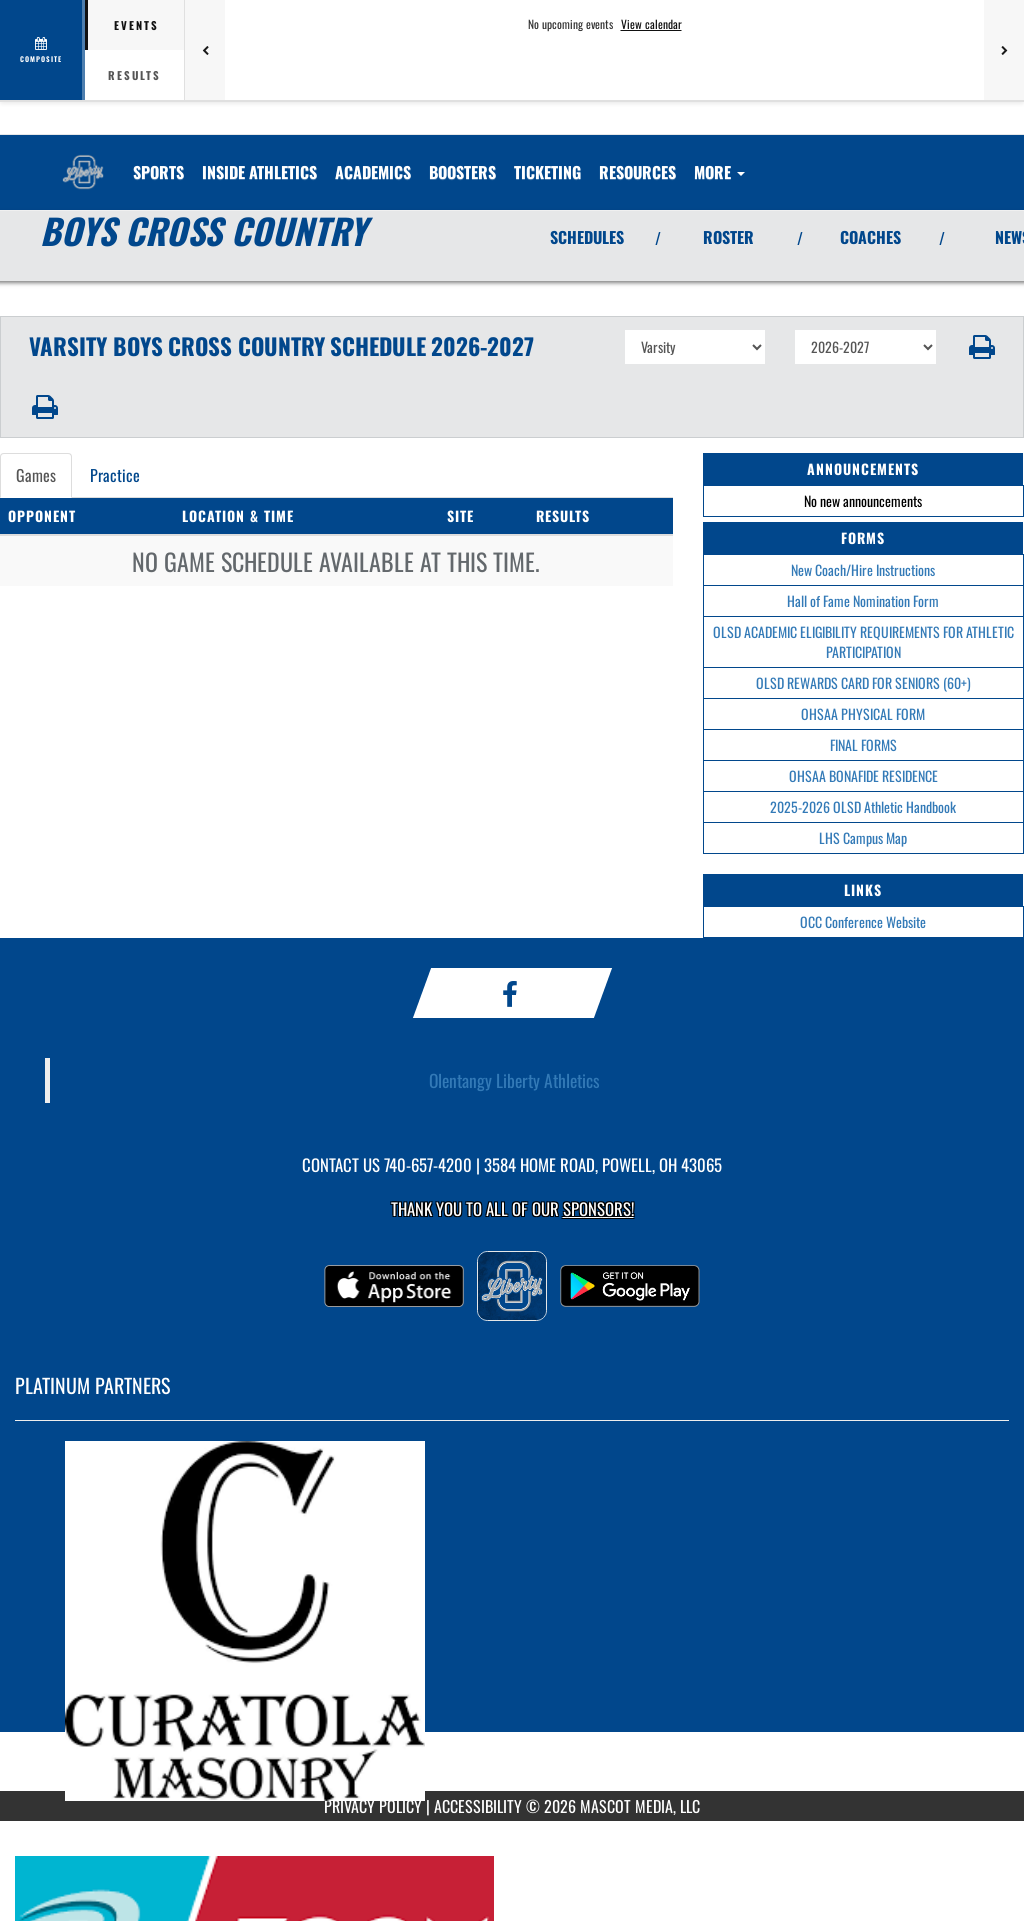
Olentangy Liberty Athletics (514, 1080)
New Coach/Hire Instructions (863, 569)
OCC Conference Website (863, 921)
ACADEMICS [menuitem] (378, 172)
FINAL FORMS (863, 744)
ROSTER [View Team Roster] (728, 237)
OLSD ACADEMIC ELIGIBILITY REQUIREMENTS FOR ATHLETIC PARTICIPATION (863, 641)
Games (36, 475)
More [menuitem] (732, 172)
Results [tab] (134, 75)
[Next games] (1004, 50)
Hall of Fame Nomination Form (863, 600)
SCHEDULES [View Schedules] (587, 237)
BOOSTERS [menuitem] (469, 172)
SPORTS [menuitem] (159, 172)
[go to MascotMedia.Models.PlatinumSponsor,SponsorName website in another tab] (512, 1621)
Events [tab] (136, 25)
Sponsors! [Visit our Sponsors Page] (598, 1208)
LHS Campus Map (863, 837)
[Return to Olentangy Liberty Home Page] (83, 160)
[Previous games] (205, 50)
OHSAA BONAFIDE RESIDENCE (863, 775)
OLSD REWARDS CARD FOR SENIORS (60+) (863, 682)
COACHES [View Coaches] (870, 237)
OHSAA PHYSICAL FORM (863, 713)
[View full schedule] (42, 50)
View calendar (651, 24)
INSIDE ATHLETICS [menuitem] (262, 172)
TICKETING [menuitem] (556, 172)
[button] (980, 347)
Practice (115, 475)
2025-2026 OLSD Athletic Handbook (863, 806)
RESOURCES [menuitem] (648, 172)
